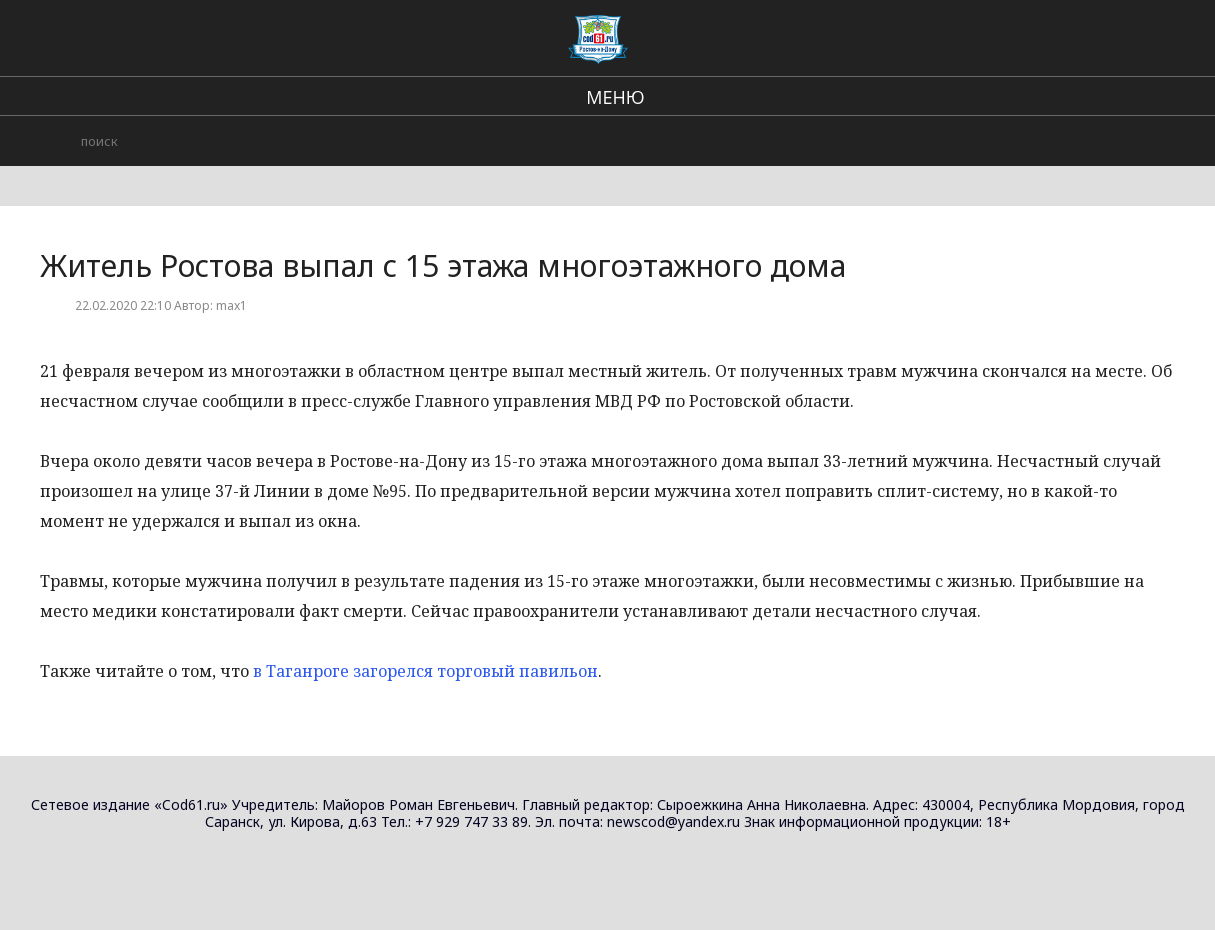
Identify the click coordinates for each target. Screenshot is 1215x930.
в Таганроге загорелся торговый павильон (425, 671)
